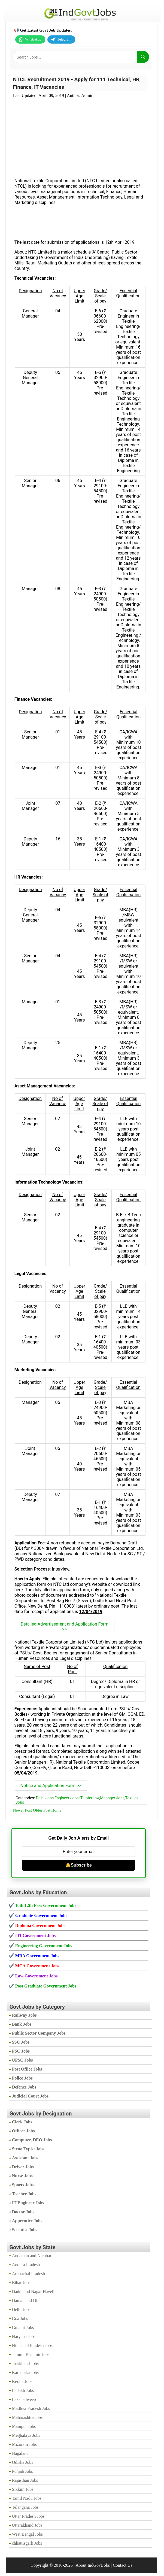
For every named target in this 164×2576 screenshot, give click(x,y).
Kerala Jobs (22, 2381)
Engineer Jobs (66, 1798)
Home (56, 1810)
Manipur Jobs (24, 2426)
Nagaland (20, 2453)
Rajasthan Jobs (25, 2480)
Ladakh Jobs (23, 2390)
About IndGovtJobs (92, 2565)
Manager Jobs (112, 1798)
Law (96, 1798)
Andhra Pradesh (26, 2264)
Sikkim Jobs (23, 2489)
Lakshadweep (24, 2399)
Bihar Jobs (21, 2282)
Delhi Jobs (45, 1798)
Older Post (41, 1810)
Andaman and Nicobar (31, 2255)
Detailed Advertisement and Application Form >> (64, 1626)
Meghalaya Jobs (26, 2435)
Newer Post (22, 1810)
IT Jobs (85, 1798)
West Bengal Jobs (27, 2534)
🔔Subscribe (78, 1865)
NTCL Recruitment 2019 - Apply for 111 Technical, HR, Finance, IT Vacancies (77, 83)
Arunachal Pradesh (28, 2273)
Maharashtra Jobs (27, 2417)
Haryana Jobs (24, 2336)
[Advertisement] (80, 135)
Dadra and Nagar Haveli (33, 2291)
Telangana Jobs (25, 2507)
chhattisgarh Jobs (27, 2543)
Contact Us (122, 2565)
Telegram (61, 39)
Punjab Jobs (22, 2471)
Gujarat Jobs (23, 2327)
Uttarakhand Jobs (27, 2525)
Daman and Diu (26, 2300)
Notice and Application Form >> (50, 1785)
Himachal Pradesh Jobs (32, 2345)
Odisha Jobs (22, 2462)
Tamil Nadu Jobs (26, 2498)
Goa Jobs (20, 2318)
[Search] (143, 57)
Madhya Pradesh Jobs (31, 2408)
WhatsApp (30, 39)
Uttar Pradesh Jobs (28, 2516)
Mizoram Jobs (24, 2444)
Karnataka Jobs (25, 2372)
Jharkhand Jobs (25, 2363)
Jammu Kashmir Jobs (31, 2354)
